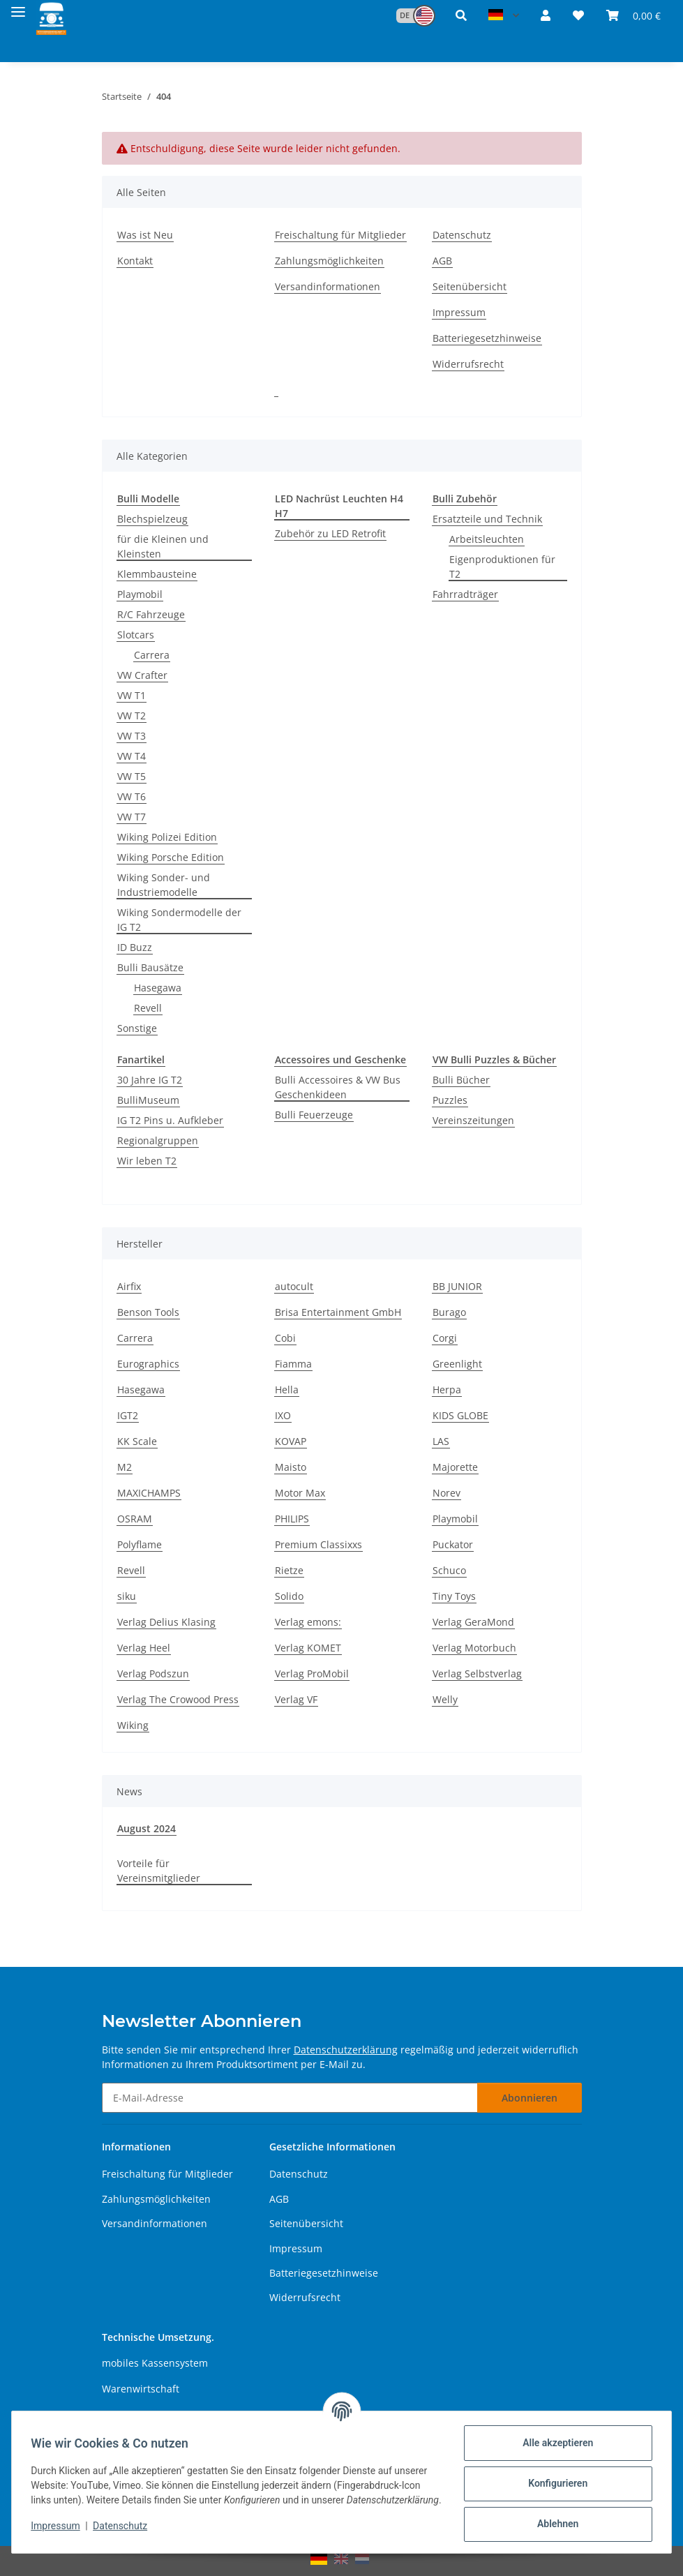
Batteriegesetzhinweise (487, 338)
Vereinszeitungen (473, 1120)
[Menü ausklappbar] (18, 8)
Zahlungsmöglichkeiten (329, 260)
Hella (287, 1389)
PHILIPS (292, 1518)
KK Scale (137, 1441)
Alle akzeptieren (554, 2442)
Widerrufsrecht (468, 363)
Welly (445, 1699)
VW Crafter (142, 675)
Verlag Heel (143, 1647)
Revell (148, 1007)
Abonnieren (529, 2097)
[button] (409, 16)
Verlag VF (296, 1699)
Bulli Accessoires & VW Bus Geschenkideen (337, 1087)
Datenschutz (123, 2532)
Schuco (449, 1570)
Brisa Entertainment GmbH (338, 1312)
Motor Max (300, 1492)
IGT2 (127, 1415)
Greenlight (457, 1363)
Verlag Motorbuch (474, 1647)
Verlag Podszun (153, 1673)
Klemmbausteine (157, 574)
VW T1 (131, 695)
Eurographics (148, 1363)
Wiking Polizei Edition (167, 837)
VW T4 (131, 756)
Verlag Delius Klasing (166, 1621)
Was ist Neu (145, 234)
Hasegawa (157, 987)
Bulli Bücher (461, 1079)
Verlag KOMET (308, 1647)
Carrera (152, 654)
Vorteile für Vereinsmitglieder (158, 1871)
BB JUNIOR (457, 1286)
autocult (294, 1286)
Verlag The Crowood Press (178, 1699)
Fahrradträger (465, 594)
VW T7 (131, 816)
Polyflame (139, 1544)
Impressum (58, 2532)
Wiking (133, 1725)
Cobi (285, 1338)
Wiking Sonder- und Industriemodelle (163, 885)
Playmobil (140, 594)
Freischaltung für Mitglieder (340, 234)
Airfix (129, 1286)
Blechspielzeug (152, 518)
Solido (289, 1596)
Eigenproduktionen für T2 (502, 567)
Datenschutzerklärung (346, 2049)
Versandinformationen (327, 286)
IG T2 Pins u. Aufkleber (170, 1120)
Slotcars (135, 634)
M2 (124, 1467)
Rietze (289, 1570)
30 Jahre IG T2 (149, 1079)
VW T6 (131, 796)
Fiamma (293, 1363)
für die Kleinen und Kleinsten (163, 546)
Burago (449, 1312)
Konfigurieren (554, 2483)
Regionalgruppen (157, 1140)
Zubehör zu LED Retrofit (330, 533)
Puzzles (450, 1100)
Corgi (445, 1338)
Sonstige (137, 1028)
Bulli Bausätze (150, 967)
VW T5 (131, 776)
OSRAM (134, 1518)
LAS (441, 1441)
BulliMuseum (148, 1100)
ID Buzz (134, 947)
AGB (442, 260)
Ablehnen (554, 2523)
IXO (283, 1415)
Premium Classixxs (318, 1544)
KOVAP (290, 1441)
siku (126, 1596)
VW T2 (131, 715)
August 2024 (146, 1828)
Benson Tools (148, 1312)
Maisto (290, 1467)
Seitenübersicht (469, 286)
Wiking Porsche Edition (170, 857)
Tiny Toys (454, 1596)
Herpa (447, 1389)
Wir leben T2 (147, 1160)
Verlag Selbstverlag (477, 1673)
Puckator (453, 1544)
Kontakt (135, 260)
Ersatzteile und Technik (487, 518)
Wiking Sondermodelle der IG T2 (179, 920)
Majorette (455, 1467)
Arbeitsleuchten (486, 539)
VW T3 (131, 735)
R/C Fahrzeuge (151, 614)
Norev (446, 1492)
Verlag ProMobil (312, 1673)
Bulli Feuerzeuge (314, 1114)
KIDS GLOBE (460, 1415)
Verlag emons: (308, 1621)
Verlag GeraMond (473, 1621)
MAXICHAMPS (149, 1492)
